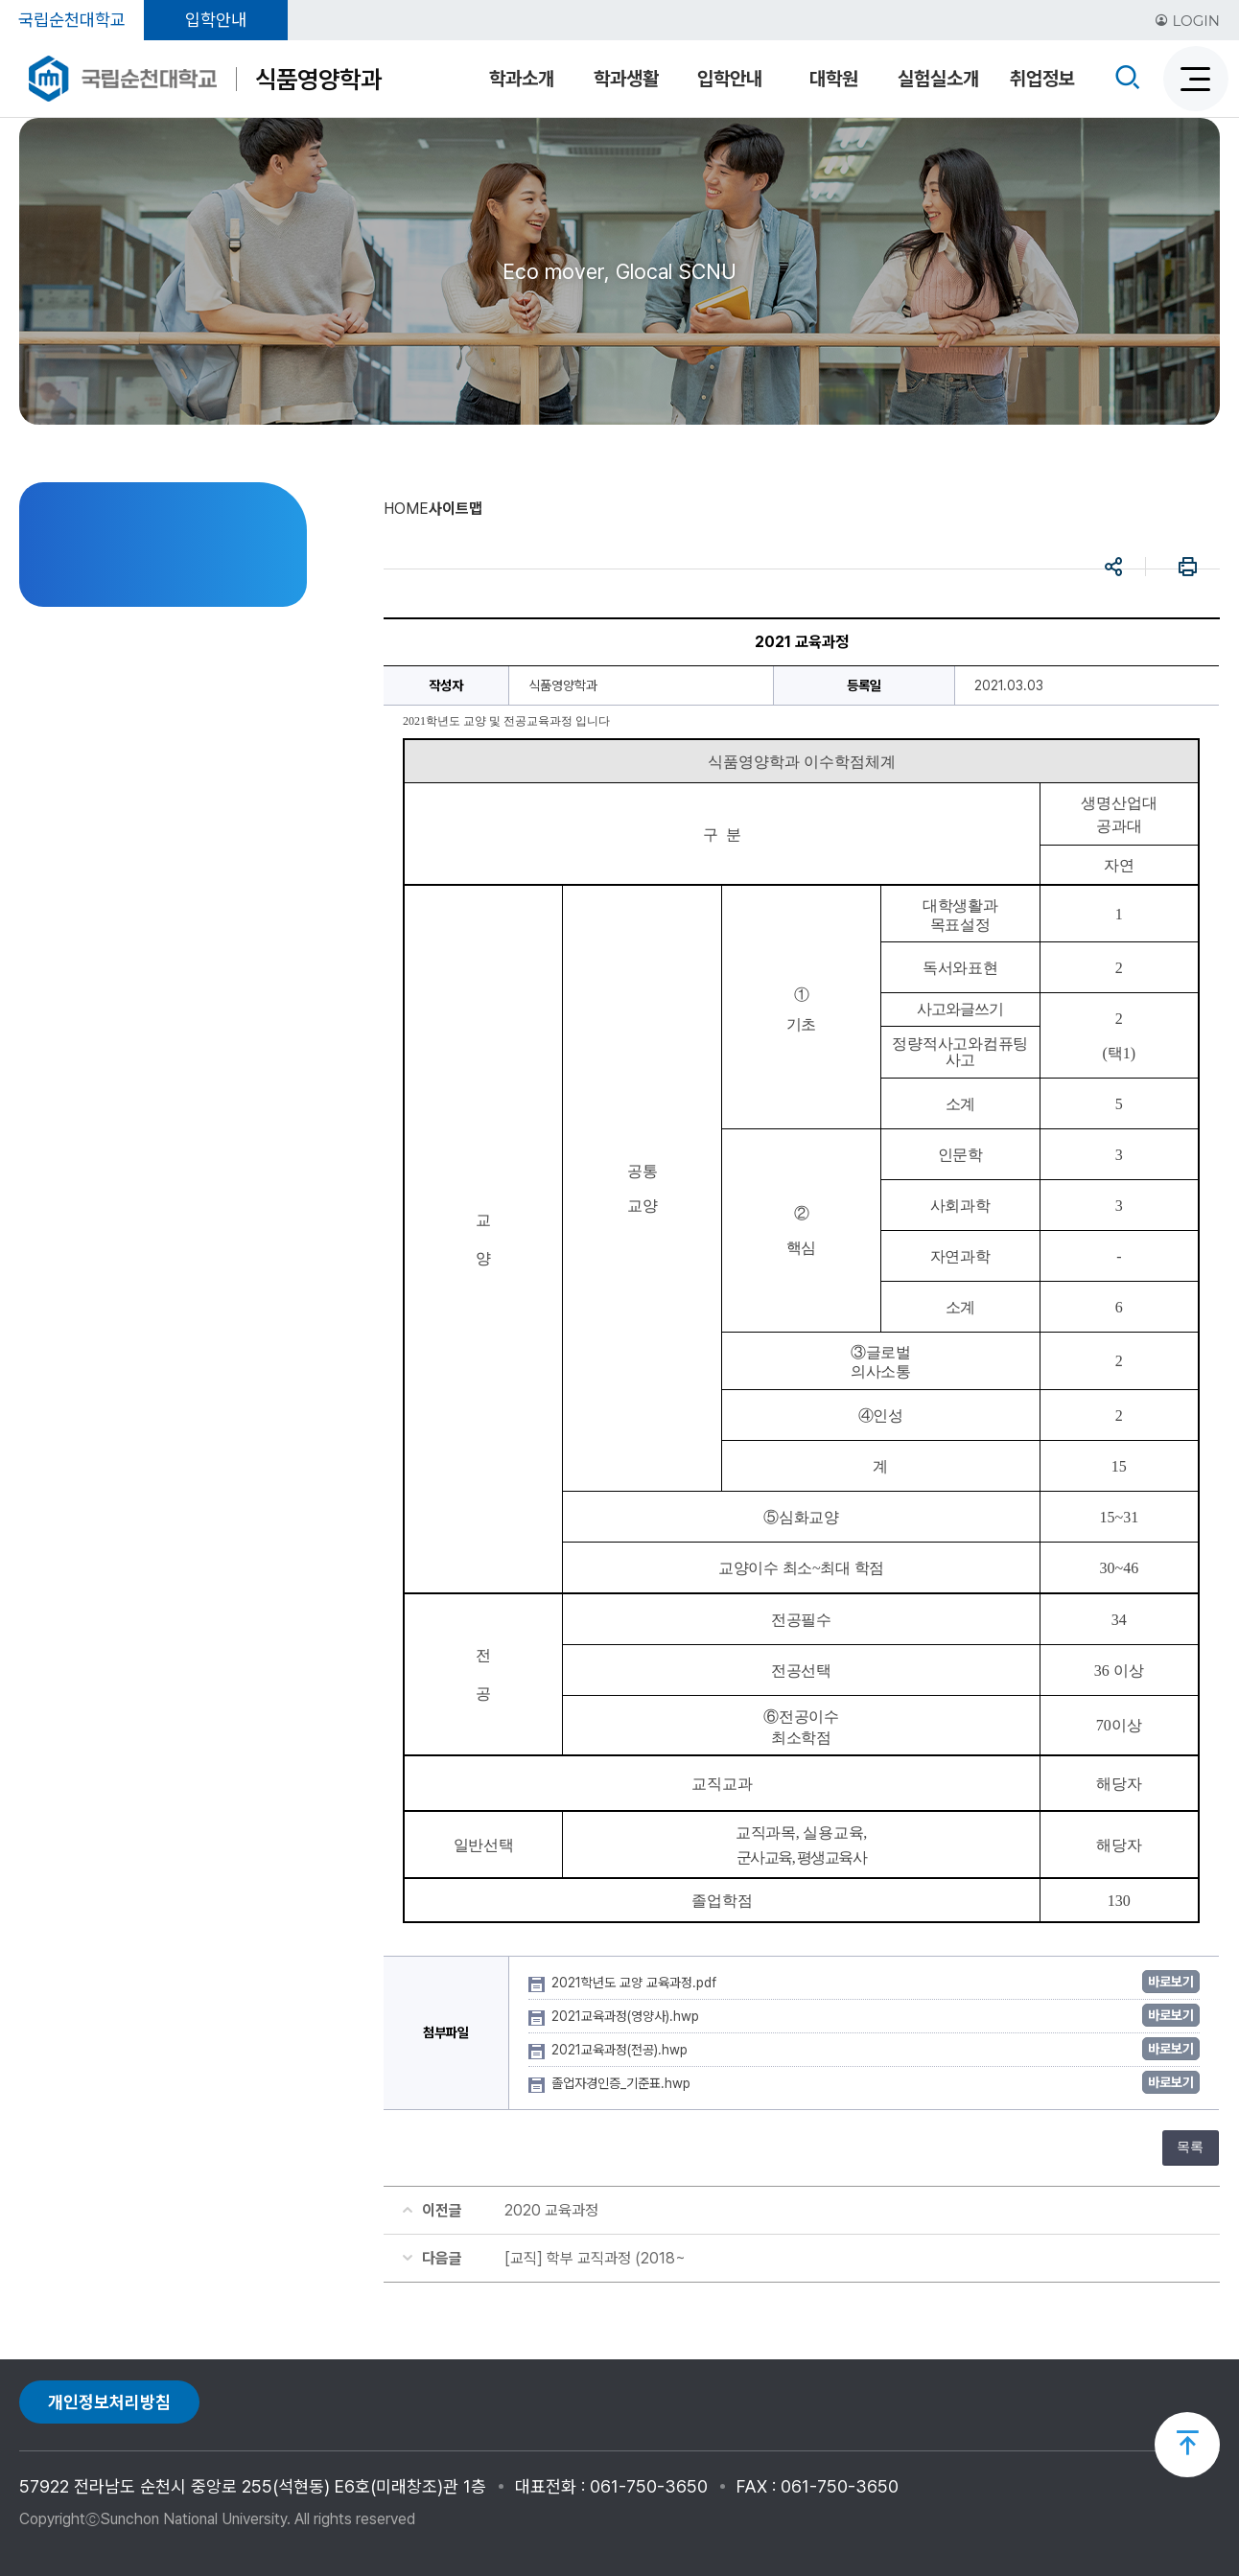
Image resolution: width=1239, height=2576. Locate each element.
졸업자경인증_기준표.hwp (622, 2083)
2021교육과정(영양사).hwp (627, 2016)
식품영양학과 (318, 79)
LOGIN (1187, 21)
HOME (406, 508)
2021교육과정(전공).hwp (621, 2049)
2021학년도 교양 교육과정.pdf (635, 1982)
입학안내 (215, 20)
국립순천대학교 (72, 20)
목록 (1190, 2147)
